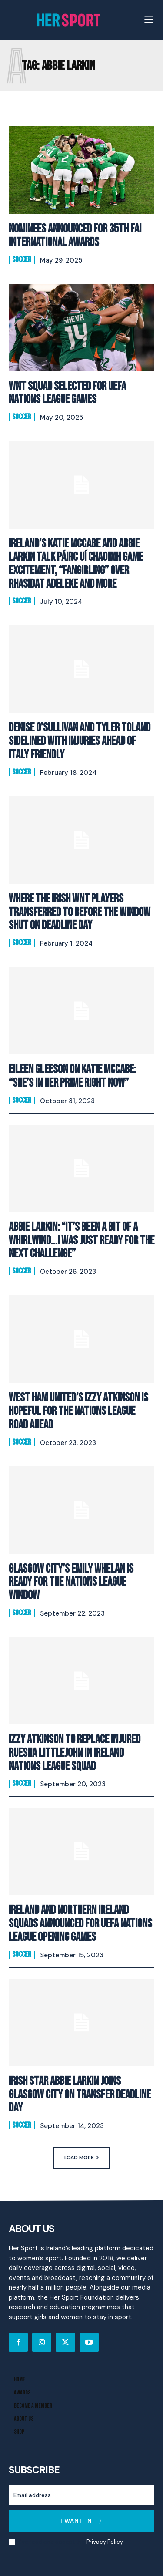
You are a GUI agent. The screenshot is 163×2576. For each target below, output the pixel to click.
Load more (81, 2157)
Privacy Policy (104, 2542)
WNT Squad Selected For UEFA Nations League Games (67, 393)
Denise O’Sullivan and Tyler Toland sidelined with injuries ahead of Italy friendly (79, 741)
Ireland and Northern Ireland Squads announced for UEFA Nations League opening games (80, 1923)
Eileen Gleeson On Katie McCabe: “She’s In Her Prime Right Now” (72, 1076)
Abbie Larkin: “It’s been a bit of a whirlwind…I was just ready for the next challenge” (81, 1240)
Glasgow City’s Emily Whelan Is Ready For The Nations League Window (71, 1582)
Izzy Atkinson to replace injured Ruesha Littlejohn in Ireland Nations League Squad (74, 1753)
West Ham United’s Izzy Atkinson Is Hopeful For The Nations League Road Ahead (78, 1411)
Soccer (21, 260)
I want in (81, 2521)
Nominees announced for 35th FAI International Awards (75, 235)
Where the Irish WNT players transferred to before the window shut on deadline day (79, 912)
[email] (81, 2495)
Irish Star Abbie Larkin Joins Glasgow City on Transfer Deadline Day (80, 2094)
